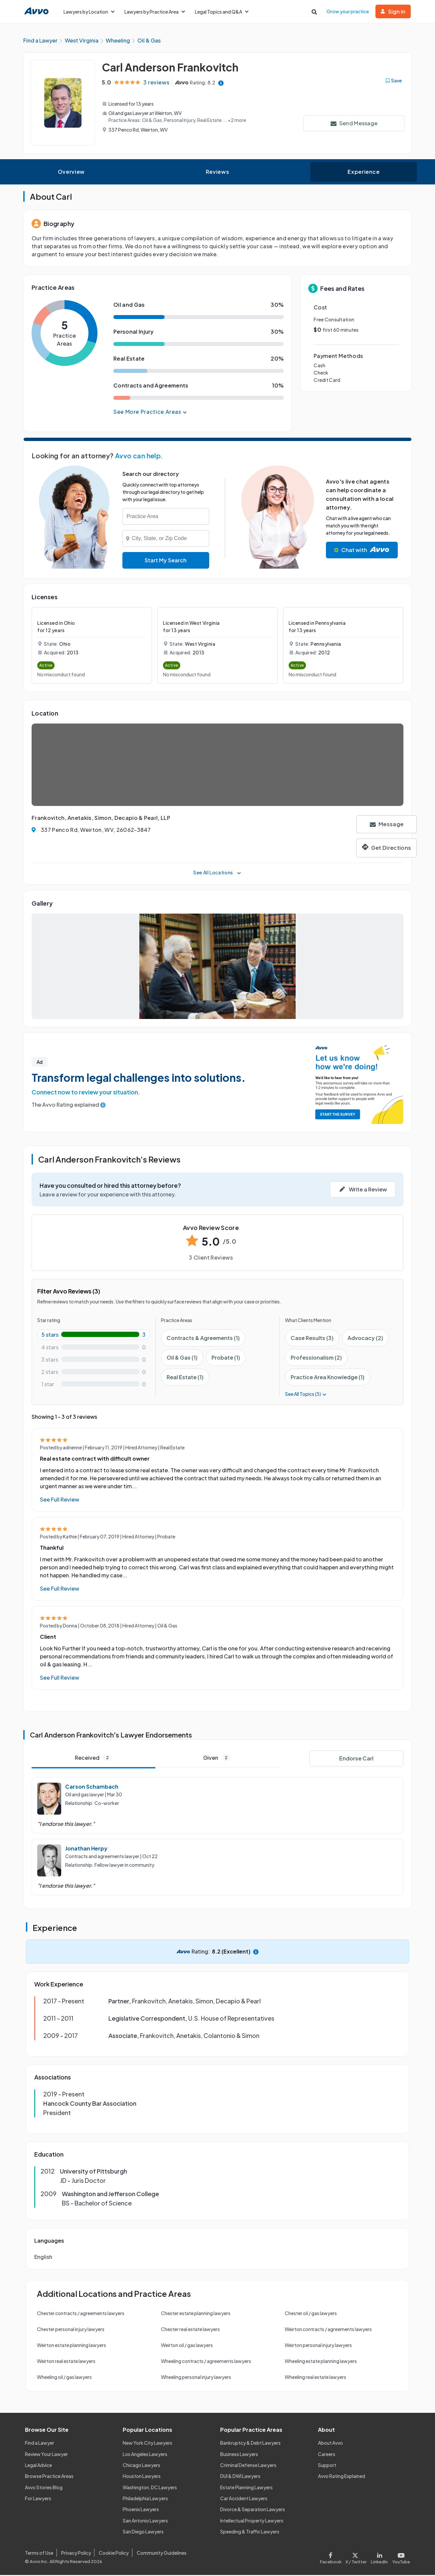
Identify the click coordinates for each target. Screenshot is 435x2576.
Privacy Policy (76, 2554)
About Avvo (330, 2444)
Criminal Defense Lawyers (248, 2466)
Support (327, 2466)
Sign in (393, 11)
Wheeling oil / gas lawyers (64, 2378)
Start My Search (166, 561)
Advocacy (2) (365, 1338)
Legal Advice (38, 2466)
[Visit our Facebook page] (332, 2557)
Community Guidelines (162, 2554)
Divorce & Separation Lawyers (252, 2510)
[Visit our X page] (356, 2557)
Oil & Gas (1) (182, 1358)
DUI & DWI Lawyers (240, 2477)
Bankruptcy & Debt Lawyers (250, 2444)
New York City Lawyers (147, 2444)
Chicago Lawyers (141, 2466)
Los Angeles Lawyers (145, 2455)
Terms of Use (39, 2554)
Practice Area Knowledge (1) (327, 1378)
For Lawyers (38, 2499)
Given (217, 1758)
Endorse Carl (356, 1759)
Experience (363, 172)
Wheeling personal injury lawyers (196, 2378)
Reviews (217, 172)
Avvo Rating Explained (341, 2477)
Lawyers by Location (89, 12)
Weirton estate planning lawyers (71, 2346)
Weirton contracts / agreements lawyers (328, 2330)
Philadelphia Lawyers (145, 2499)
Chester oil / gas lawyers (311, 2314)
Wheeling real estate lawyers (315, 2378)
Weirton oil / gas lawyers (187, 2346)
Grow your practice (348, 11)
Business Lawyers (239, 2455)
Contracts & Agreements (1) (203, 1338)
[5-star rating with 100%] (93, 1335)
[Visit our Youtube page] (400, 2557)
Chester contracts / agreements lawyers (80, 2314)
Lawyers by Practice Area (154, 12)
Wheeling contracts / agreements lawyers (206, 2362)
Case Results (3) (312, 1338)
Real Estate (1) (185, 1378)
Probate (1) (226, 1358)
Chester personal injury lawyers (70, 2330)
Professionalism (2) (316, 1358)
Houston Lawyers (142, 2477)
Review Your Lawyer (46, 2455)
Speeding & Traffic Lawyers (249, 2532)
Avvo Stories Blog (44, 2488)
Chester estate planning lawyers (195, 2314)
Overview (71, 172)
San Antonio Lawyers (145, 2521)
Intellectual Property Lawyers (251, 2521)
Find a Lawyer (39, 2444)
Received (93, 1758)
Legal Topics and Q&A (221, 12)
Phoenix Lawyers (141, 2510)
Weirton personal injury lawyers (318, 2346)
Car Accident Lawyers (243, 2499)
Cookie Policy (114, 2554)
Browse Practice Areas (49, 2477)
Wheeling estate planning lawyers (321, 2362)
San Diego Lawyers (143, 2532)
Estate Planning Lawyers (246, 2488)
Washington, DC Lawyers (150, 2488)
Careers (326, 2455)
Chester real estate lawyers (190, 2330)
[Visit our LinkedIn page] (379, 2557)
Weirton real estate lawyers (66, 2362)
